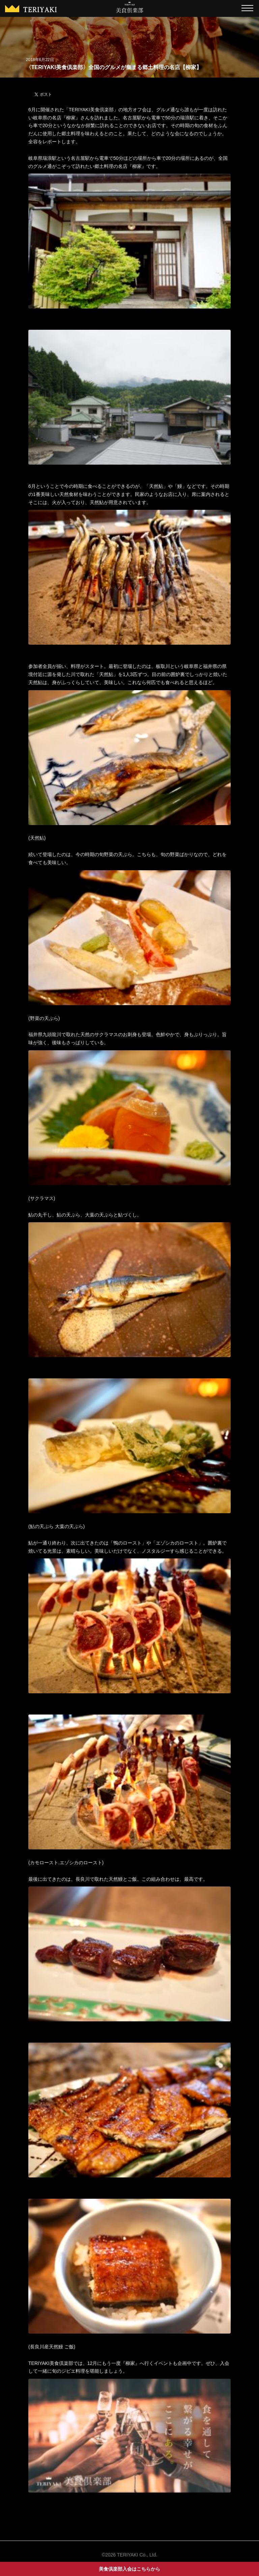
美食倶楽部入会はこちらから (129, 2569)
